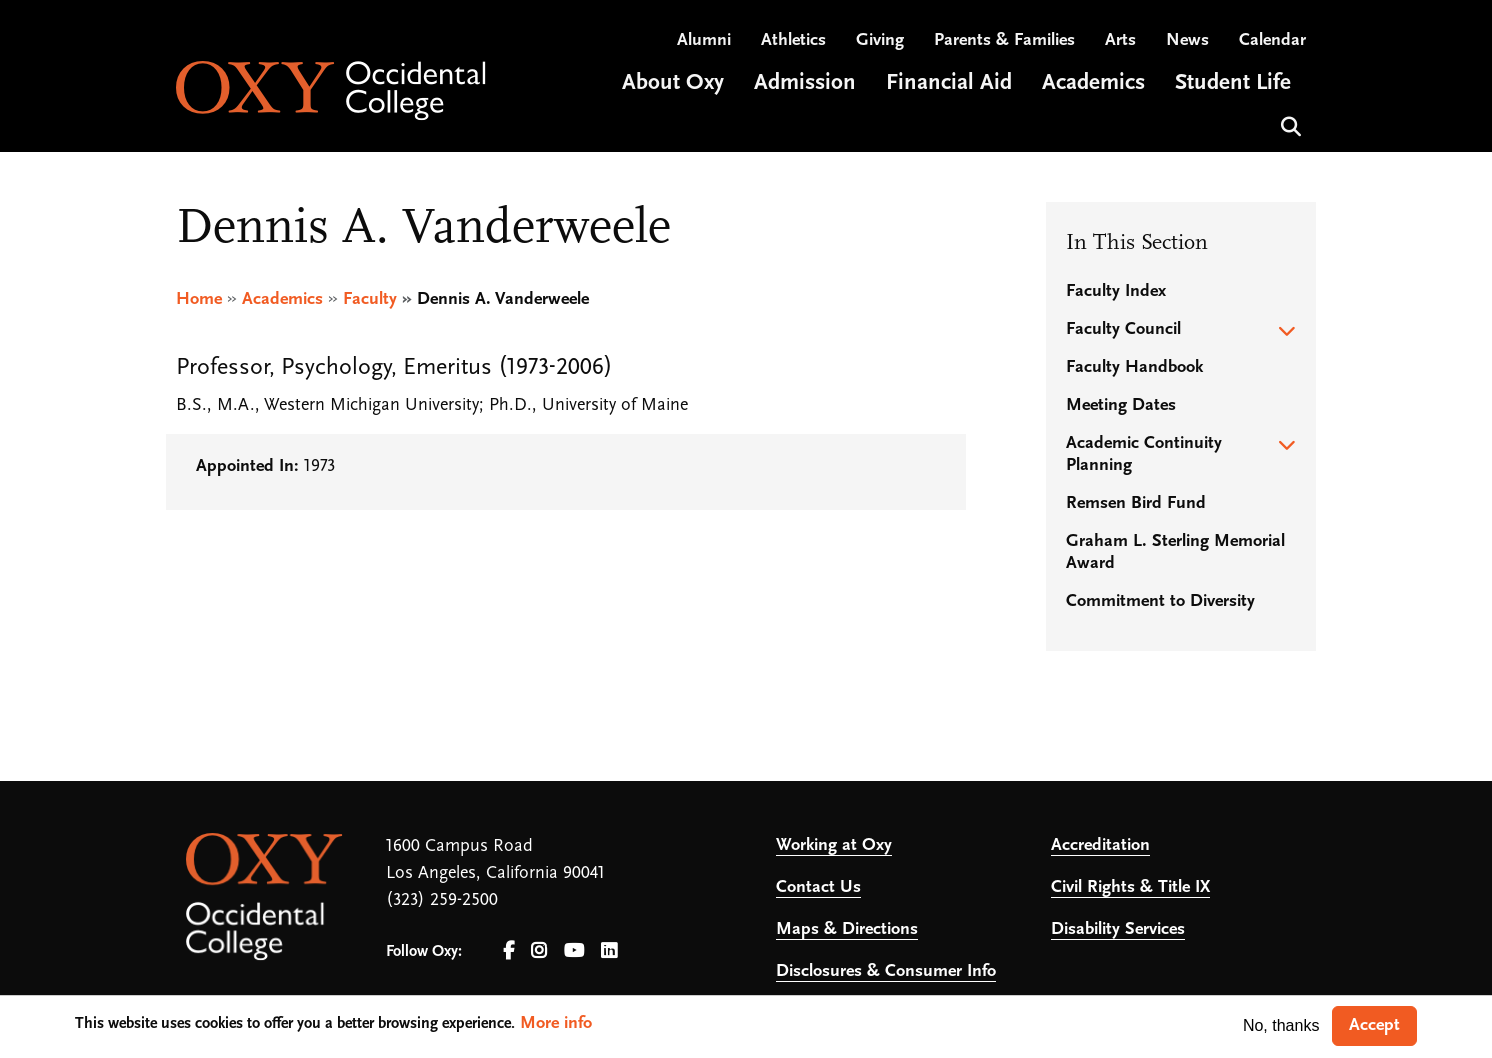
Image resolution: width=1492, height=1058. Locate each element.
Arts (1120, 40)
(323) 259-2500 (442, 900)
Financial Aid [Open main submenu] (949, 83)
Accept (1374, 1025)
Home (199, 299)
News (1187, 40)
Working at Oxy (834, 845)
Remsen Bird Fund (1136, 503)
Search (1288, 124)
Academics (282, 299)
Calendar (1272, 40)
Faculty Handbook (1134, 367)
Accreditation (1100, 845)
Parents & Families (1004, 40)
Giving (880, 40)
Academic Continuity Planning (1144, 454)
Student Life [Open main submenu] (1233, 83)
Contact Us (818, 887)
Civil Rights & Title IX (1130, 887)
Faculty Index (1116, 291)
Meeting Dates (1121, 405)
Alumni (704, 40)
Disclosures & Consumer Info (886, 971)
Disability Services (1118, 929)
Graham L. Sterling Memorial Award (1175, 552)
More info (556, 1023)
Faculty (370, 299)
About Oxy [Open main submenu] (673, 83)
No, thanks (1281, 1025)
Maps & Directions (847, 929)
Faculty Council (1123, 329)
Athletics (793, 40)
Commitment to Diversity (1160, 601)
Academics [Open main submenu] (1093, 83)
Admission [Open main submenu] (805, 83)
